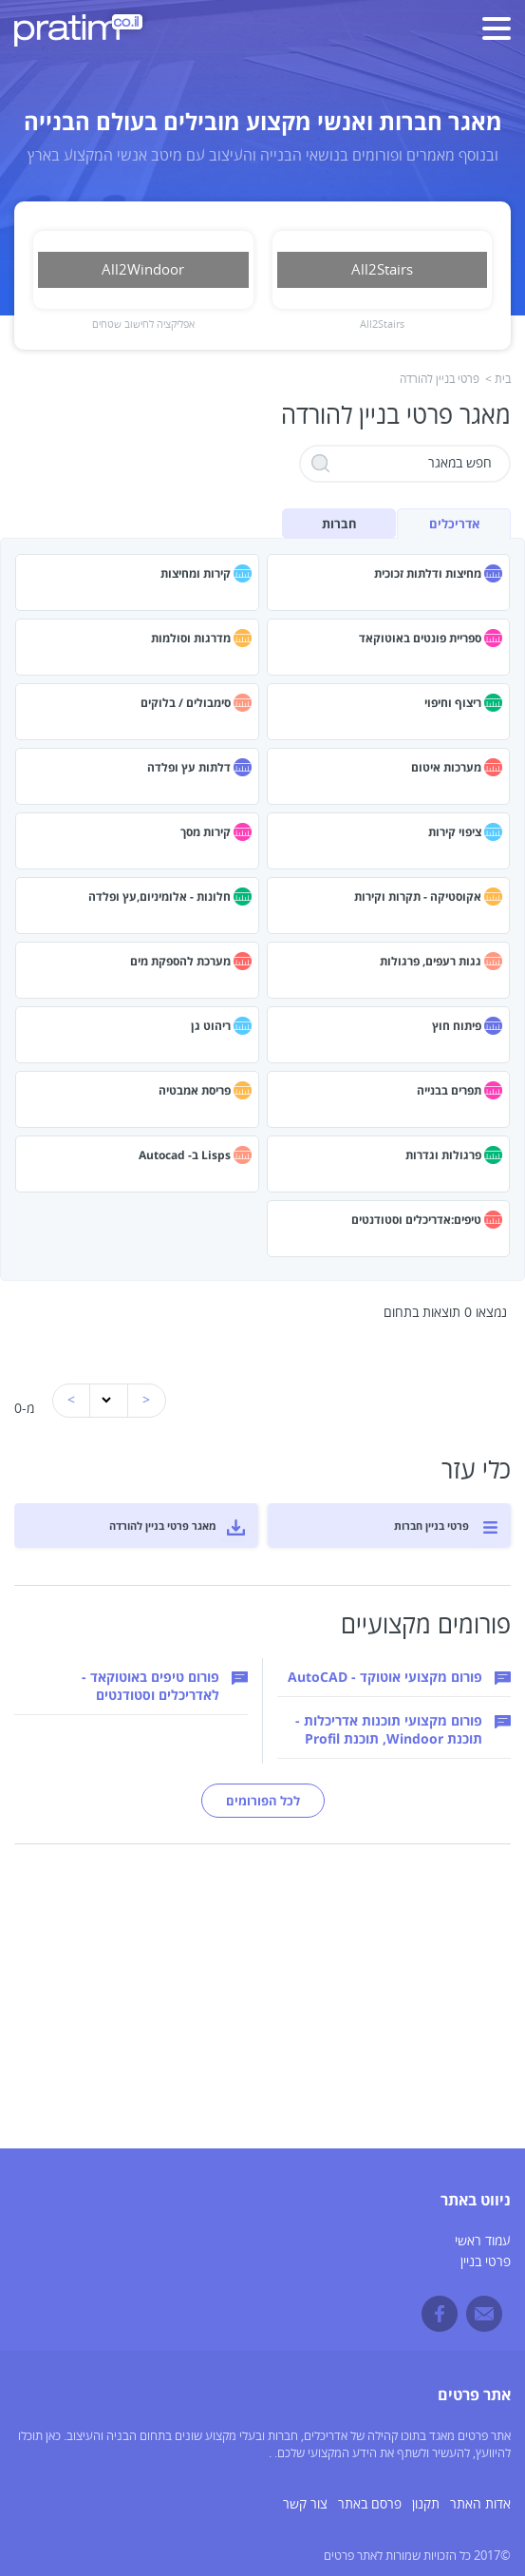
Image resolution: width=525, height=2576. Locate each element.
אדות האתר (480, 2504)
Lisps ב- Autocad (185, 1155)
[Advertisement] (262, 2015)
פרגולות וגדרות (443, 1155)
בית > (498, 379)
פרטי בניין (485, 2262)
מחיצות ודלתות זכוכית (427, 573)
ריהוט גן (211, 1026)
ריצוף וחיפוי (452, 703)
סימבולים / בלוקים (186, 703)
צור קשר (305, 2504)
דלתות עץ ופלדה (189, 767)
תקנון (426, 2504)
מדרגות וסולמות (191, 638)
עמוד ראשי (483, 2241)
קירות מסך (205, 832)
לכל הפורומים (263, 1800)
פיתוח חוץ (456, 1026)
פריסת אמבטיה (195, 1090)
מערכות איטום (446, 767)
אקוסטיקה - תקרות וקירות (417, 896)
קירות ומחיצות (195, 573)
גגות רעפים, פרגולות (430, 961)
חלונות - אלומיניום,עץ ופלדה (159, 896)
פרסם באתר (370, 2504)
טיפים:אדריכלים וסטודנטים (416, 1220)
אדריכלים (454, 523)
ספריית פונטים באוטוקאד (420, 638)
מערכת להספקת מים (180, 961)
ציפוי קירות (454, 832)
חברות (339, 523)
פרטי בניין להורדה (439, 379)
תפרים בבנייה (449, 1090)
